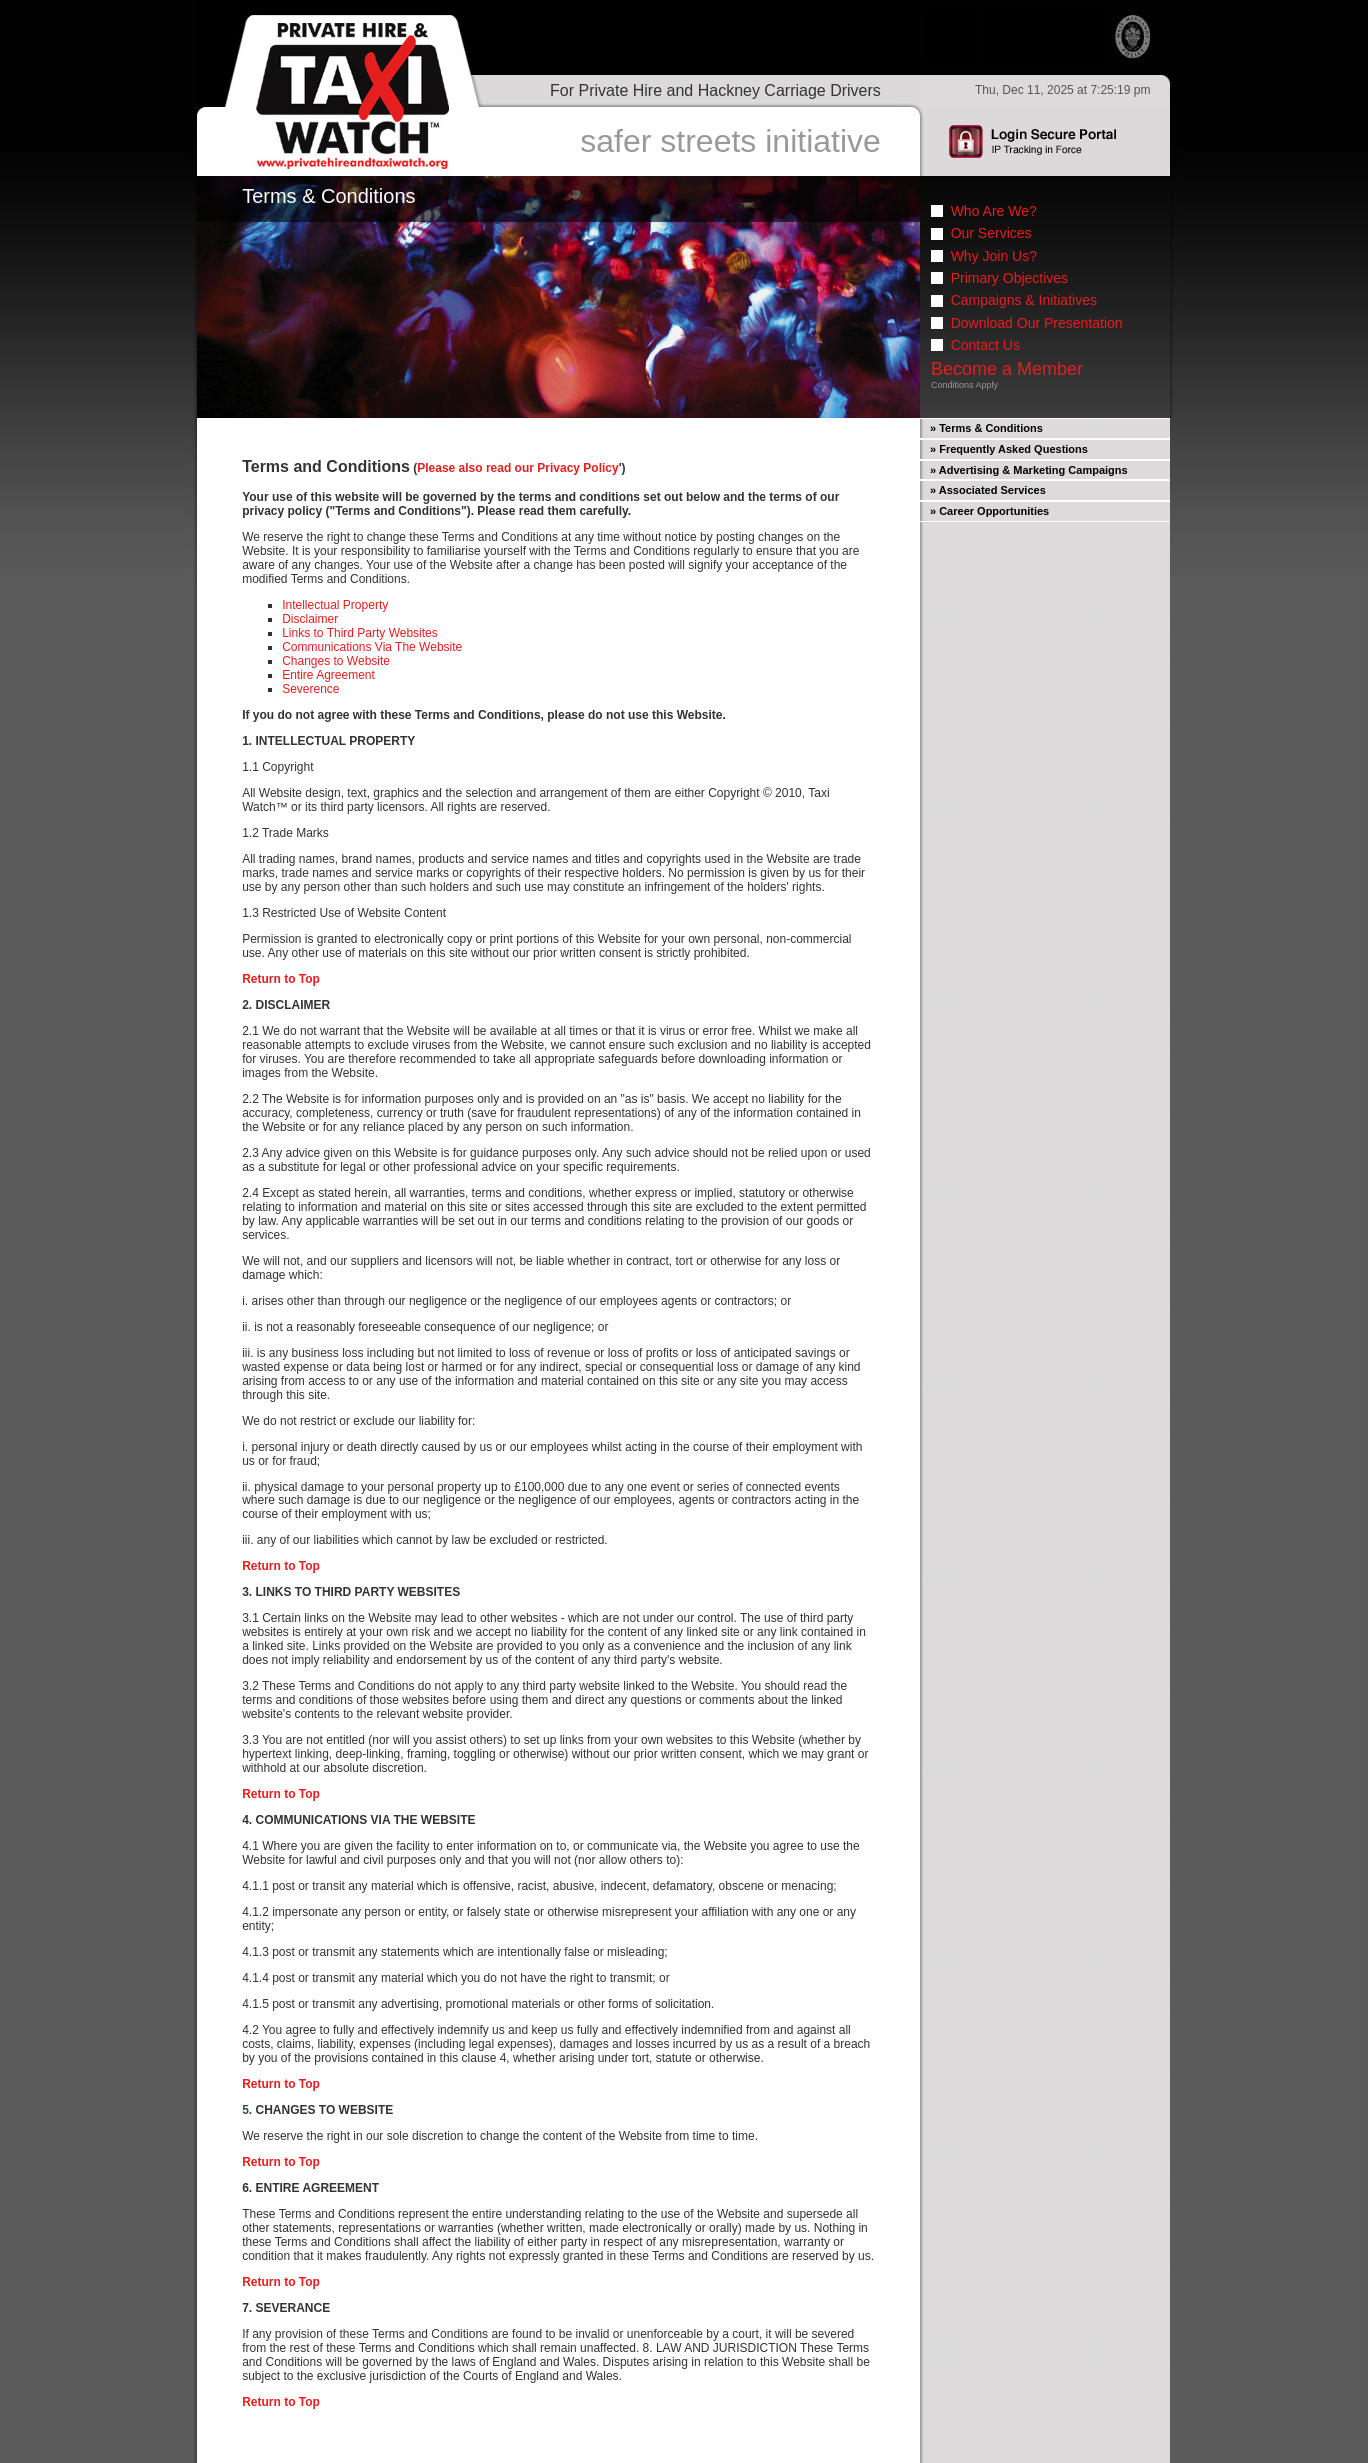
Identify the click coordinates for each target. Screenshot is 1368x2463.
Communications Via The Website (372, 647)
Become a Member (1007, 369)
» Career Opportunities (989, 511)
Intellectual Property (335, 605)
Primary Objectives (1009, 278)
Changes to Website (336, 661)
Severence (310, 689)
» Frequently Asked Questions (1009, 449)
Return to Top (281, 979)
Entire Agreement (328, 675)
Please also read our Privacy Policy (517, 468)
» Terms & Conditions (986, 428)
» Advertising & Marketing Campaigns (1029, 470)
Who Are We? (994, 211)
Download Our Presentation (1037, 323)
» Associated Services (988, 490)
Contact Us (985, 345)
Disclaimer (310, 619)
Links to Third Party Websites (360, 633)
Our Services (991, 233)
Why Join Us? (994, 256)
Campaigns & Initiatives (1024, 300)
